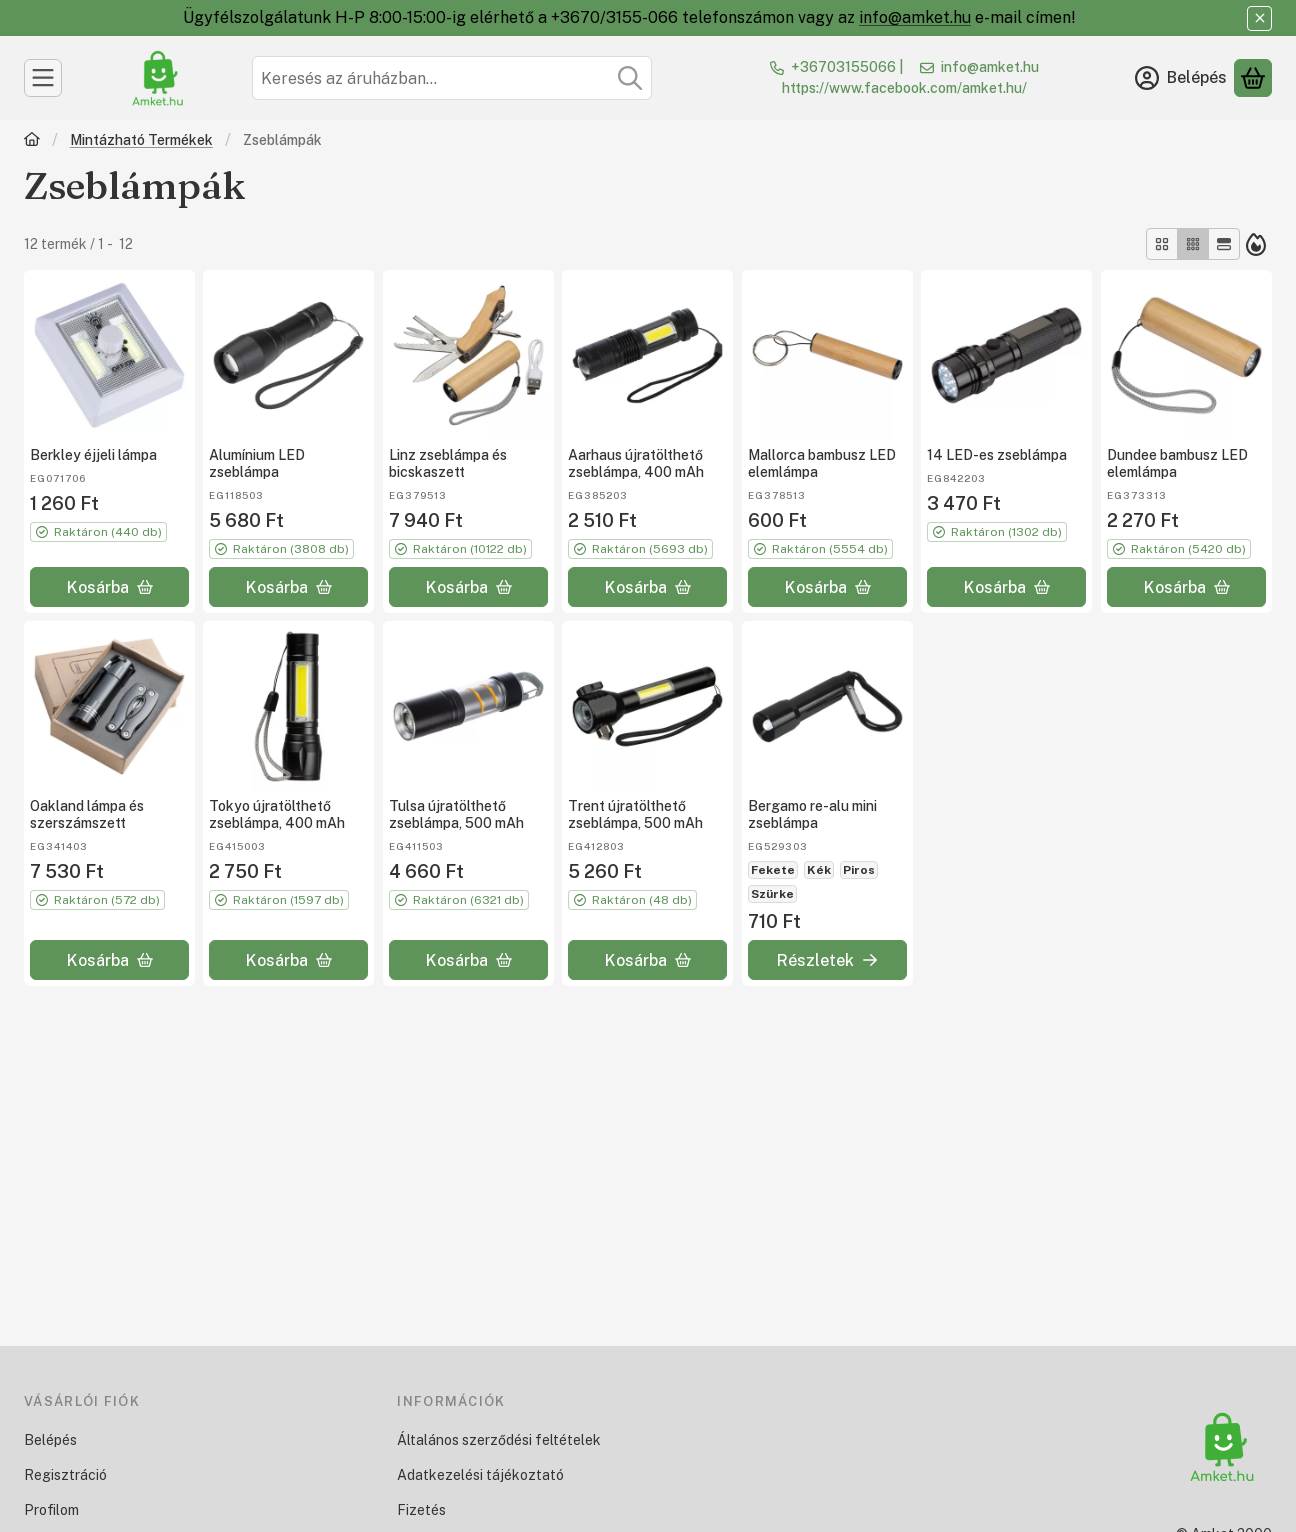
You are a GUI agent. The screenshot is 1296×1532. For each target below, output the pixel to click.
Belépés (50, 1440)
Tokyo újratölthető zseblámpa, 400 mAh (277, 815)
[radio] (1162, 244)
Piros (859, 870)
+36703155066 (843, 67)
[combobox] (452, 78)
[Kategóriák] (43, 78)
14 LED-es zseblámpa (997, 456)
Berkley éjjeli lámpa (93, 456)
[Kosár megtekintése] (1253, 78)
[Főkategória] (32, 141)
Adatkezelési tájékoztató (480, 1475)
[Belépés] (1181, 78)
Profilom (51, 1510)
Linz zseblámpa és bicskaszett (448, 464)
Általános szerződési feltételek (499, 1440)
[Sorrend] (1256, 244)
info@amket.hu (915, 17)
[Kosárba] (109, 587)
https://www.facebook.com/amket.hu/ (904, 88)
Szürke (772, 894)
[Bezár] (1259, 18)
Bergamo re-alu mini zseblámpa (812, 815)
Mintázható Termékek (141, 140)
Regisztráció (65, 1475)
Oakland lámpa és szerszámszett (87, 815)
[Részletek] (827, 960)
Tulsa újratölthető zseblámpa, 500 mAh (456, 815)
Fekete (773, 870)
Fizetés (421, 1510)
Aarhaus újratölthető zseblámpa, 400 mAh (636, 464)
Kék (819, 870)
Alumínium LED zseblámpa (257, 464)
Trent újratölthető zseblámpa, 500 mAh (635, 815)
